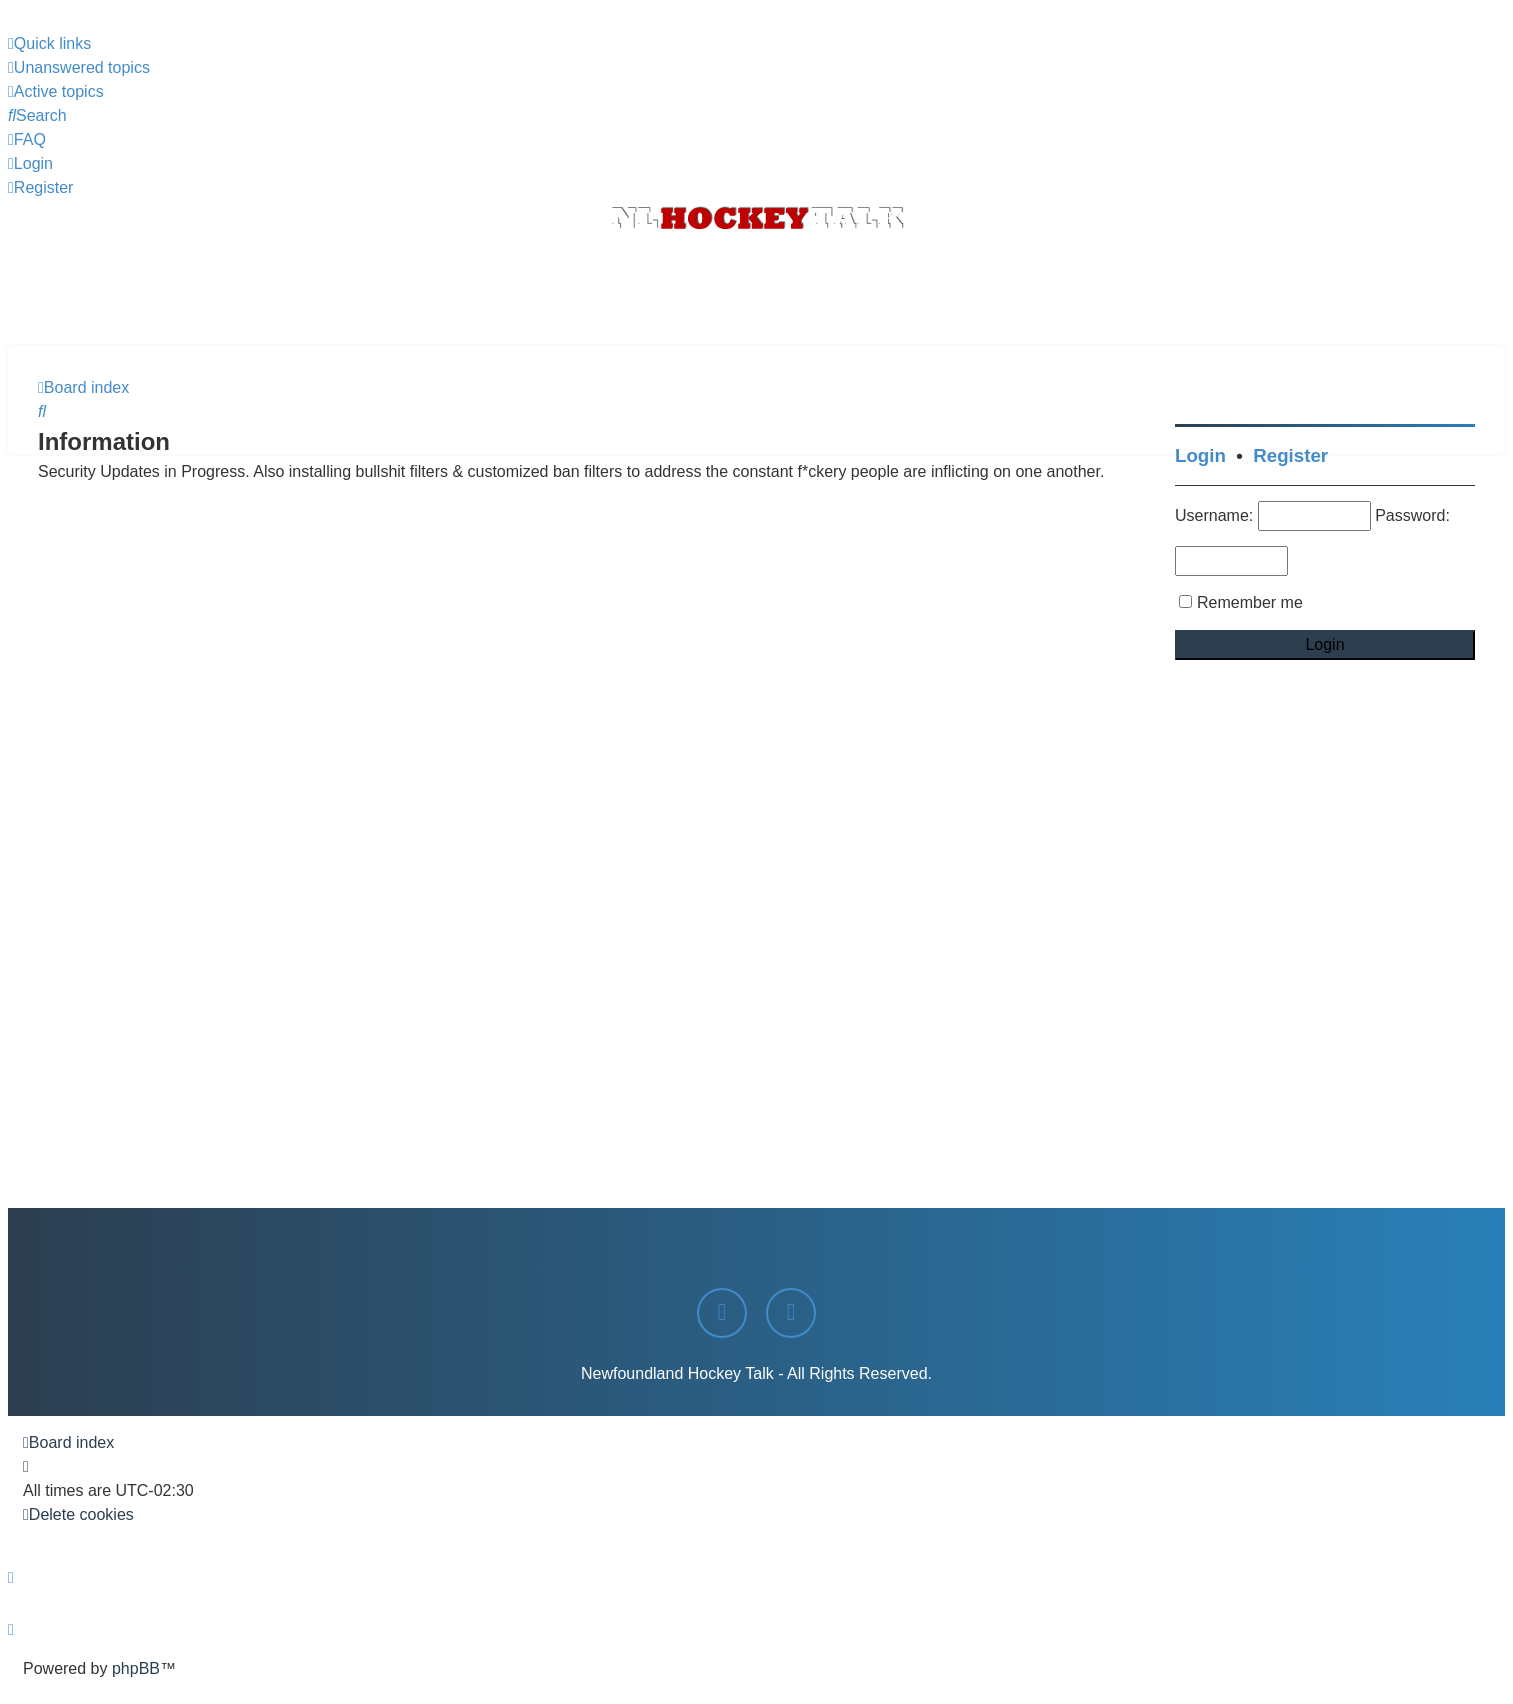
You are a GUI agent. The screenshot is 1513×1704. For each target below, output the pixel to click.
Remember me (1250, 602)
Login (1200, 455)
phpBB (136, 1668)
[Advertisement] (757, 291)
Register (1290, 455)
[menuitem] (79, 68)
